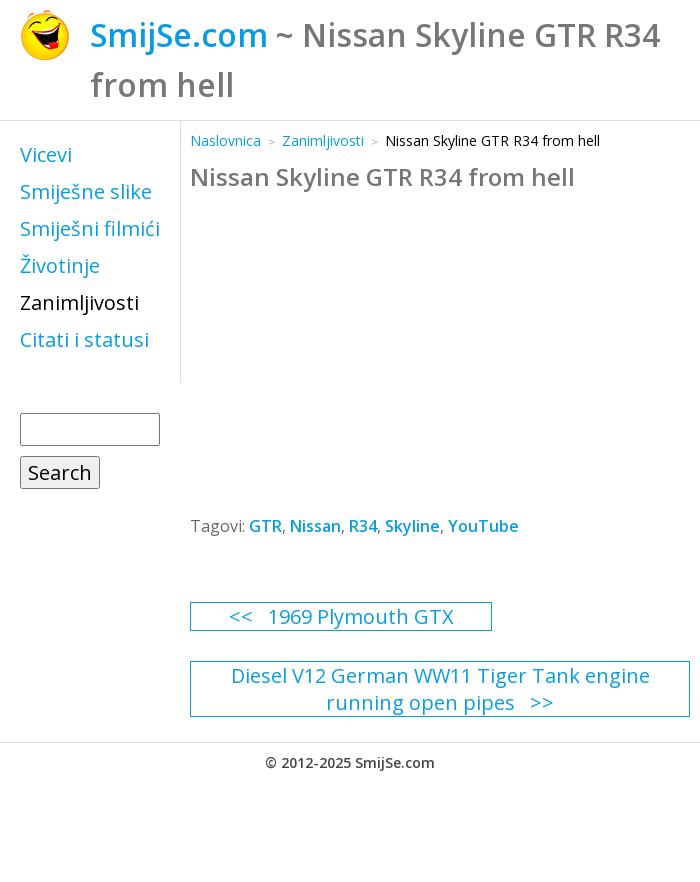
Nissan (315, 526)
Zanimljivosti (79, 302)
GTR (265, 526)
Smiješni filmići (90, 228)
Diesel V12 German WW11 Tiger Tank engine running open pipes (440, 689)
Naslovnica (225, 140)
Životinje (60, 265)
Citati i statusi (84, 339)
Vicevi (46, 154)
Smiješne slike (86, 191)
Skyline (412, 526)
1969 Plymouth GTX (361, 616)
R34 (363, 526)
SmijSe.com (179, 34)
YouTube (483, 526)
